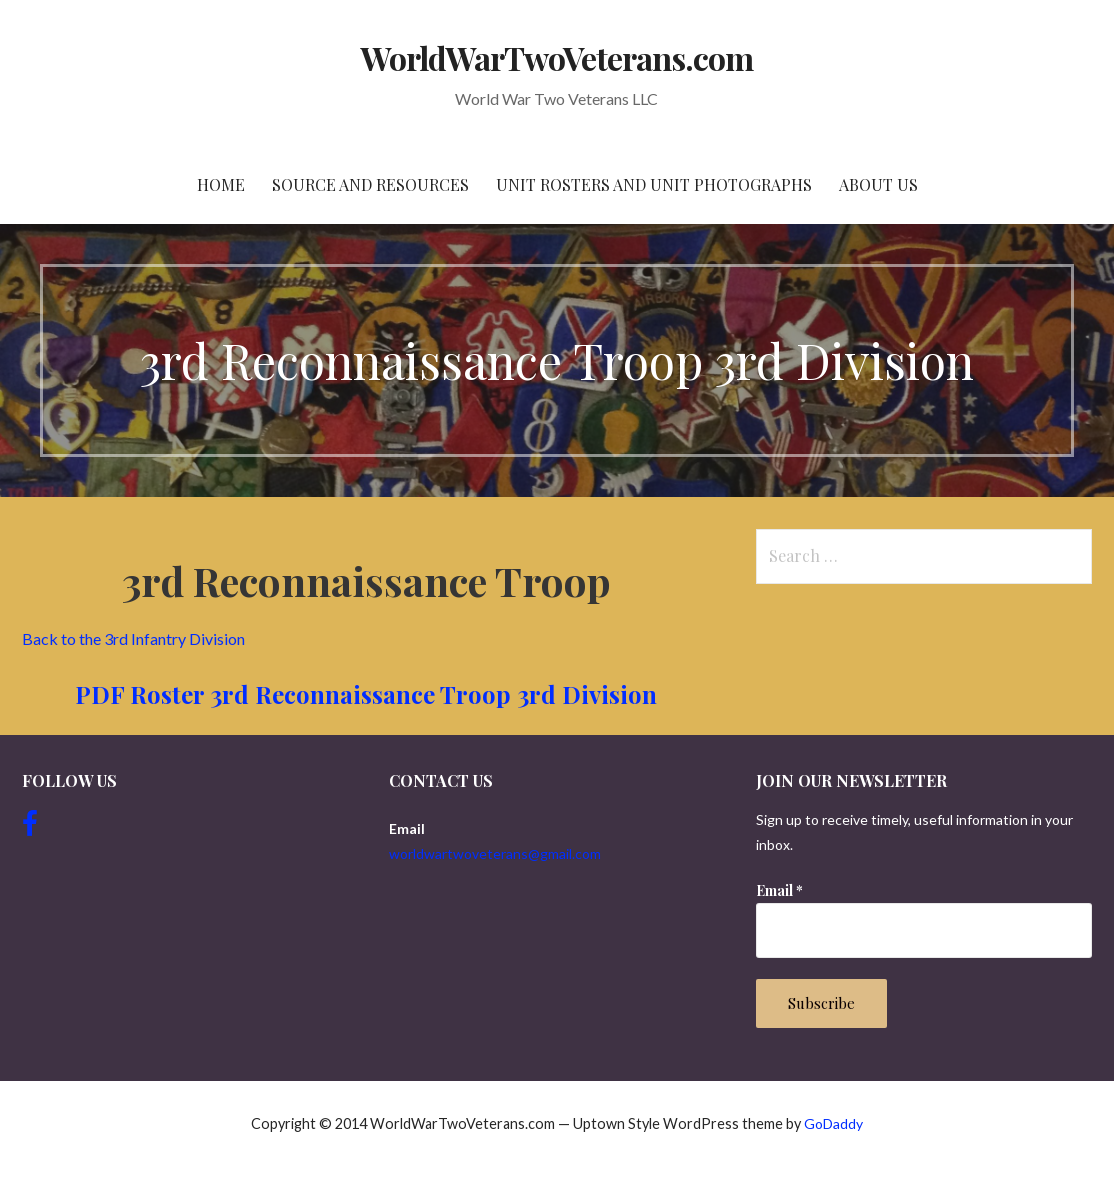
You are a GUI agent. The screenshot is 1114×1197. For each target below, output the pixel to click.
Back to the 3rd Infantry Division (135, 638)
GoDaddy (833, 1123)
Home (221, 184)
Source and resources (370, 184)
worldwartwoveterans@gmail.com (495, 853)
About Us (878, 184)
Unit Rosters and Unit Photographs (654, 184)
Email (779, 890)
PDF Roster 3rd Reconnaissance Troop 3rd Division (366, 694)
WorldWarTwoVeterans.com (557, 57)
